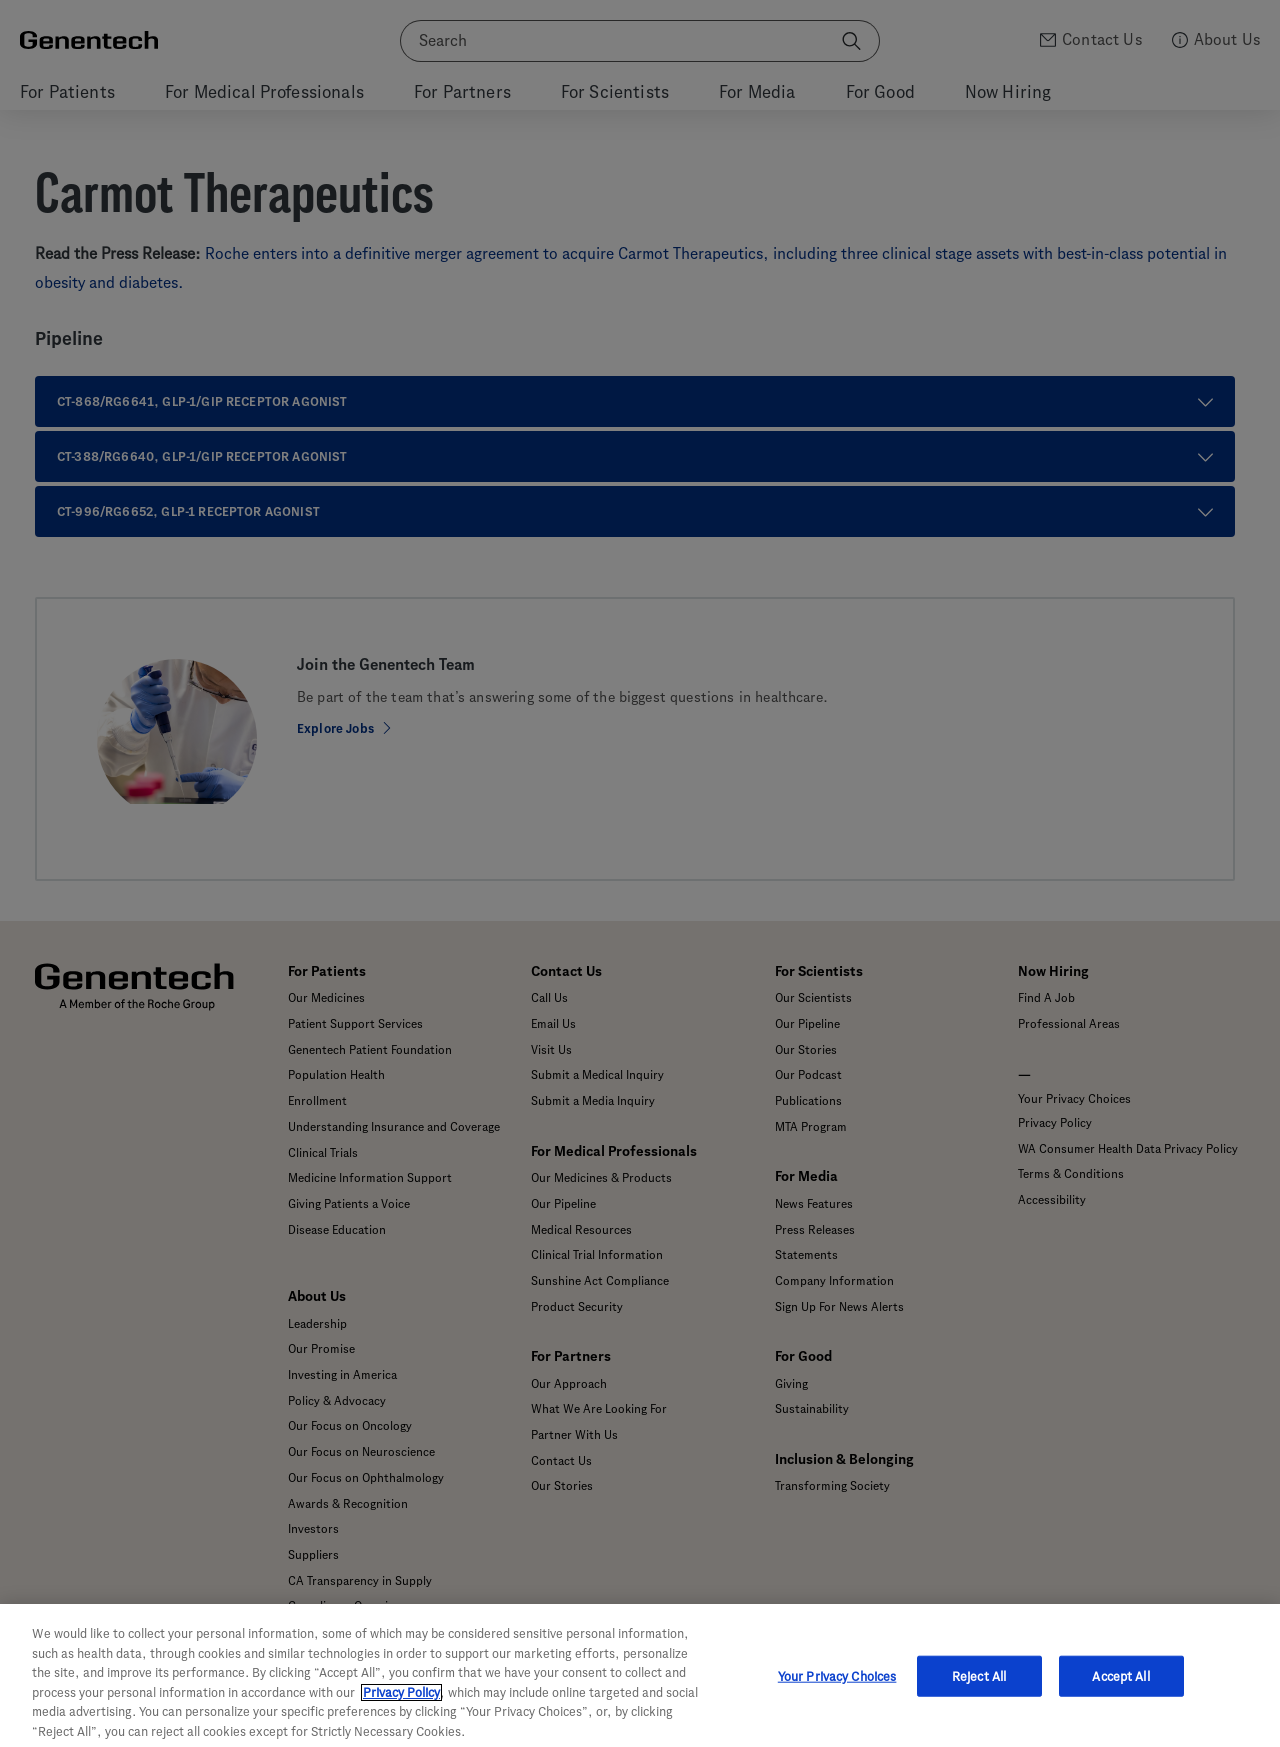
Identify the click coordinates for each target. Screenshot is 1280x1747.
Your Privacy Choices (837, 1692)
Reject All (979, 1692)
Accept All (1120, 1692)
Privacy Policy (401, 1709)
